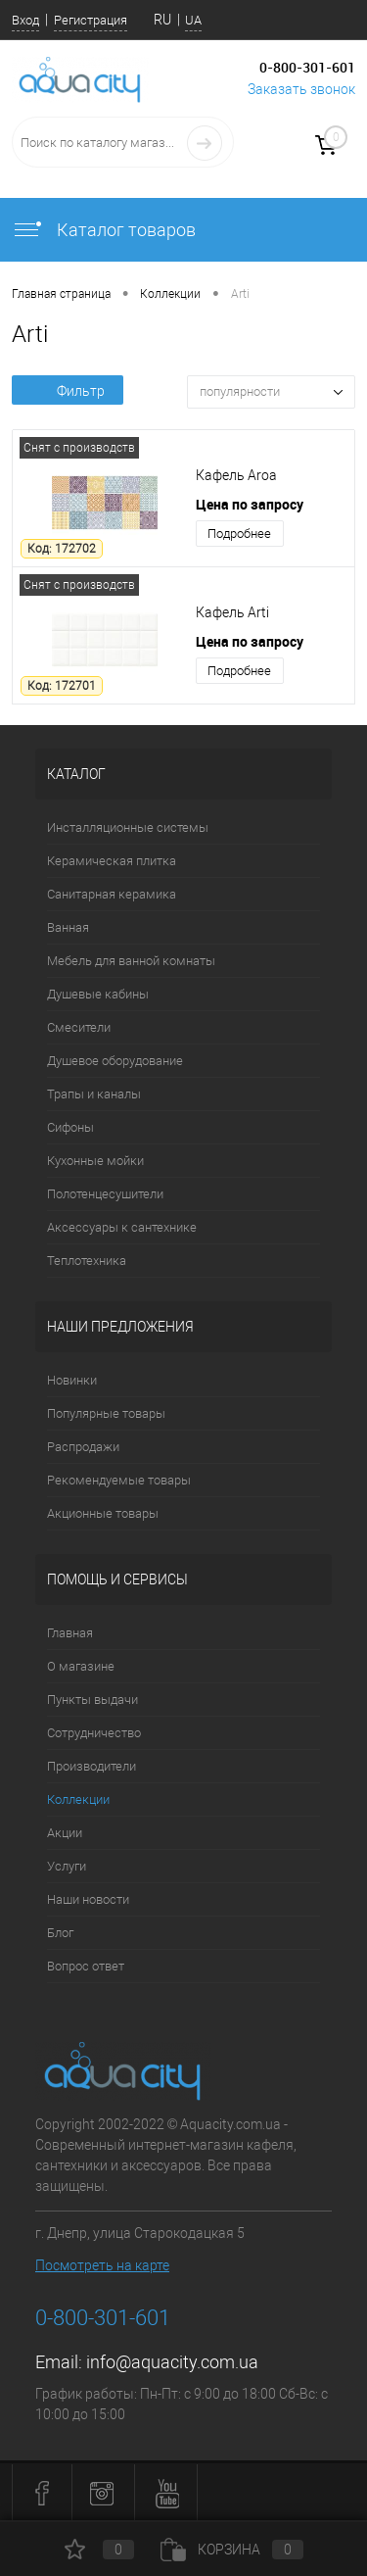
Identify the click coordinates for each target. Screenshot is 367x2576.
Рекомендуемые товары (119, 1480)
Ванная (68, 927)
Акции (64, 1832)
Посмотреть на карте (102, 2265)
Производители (91, 1766)
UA (193, 20)
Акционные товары (103, 1513)
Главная (70, 1633)
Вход (25, 20)
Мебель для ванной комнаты (131, 960)
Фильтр (67, 391)
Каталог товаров (104, 229)
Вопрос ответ (85, 1966)
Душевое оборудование (115, 1060)
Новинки (72, 1380)
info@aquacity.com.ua (172, 2362)
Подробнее (239, 533)
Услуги (66, 1866)
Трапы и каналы (94, 1094)
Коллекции (78, 1799)
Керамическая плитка (111, 860)
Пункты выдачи (92, 1699)
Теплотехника (86, 1260)
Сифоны (70, 1127)
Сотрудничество (94, 1732)
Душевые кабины (98, 994)
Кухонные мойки (95, 1160)
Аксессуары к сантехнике (122, 1227)
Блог (60, 1932)
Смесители (79, 1027)
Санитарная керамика (111, 894)
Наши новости (88, 1899)
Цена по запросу (249, 504)
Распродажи (83, 1446)
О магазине (81, 1666)
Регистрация (90, 20)
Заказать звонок (301, 89)
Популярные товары (106, 1413)
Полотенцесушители (105, 1194)
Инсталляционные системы (127, 827)
